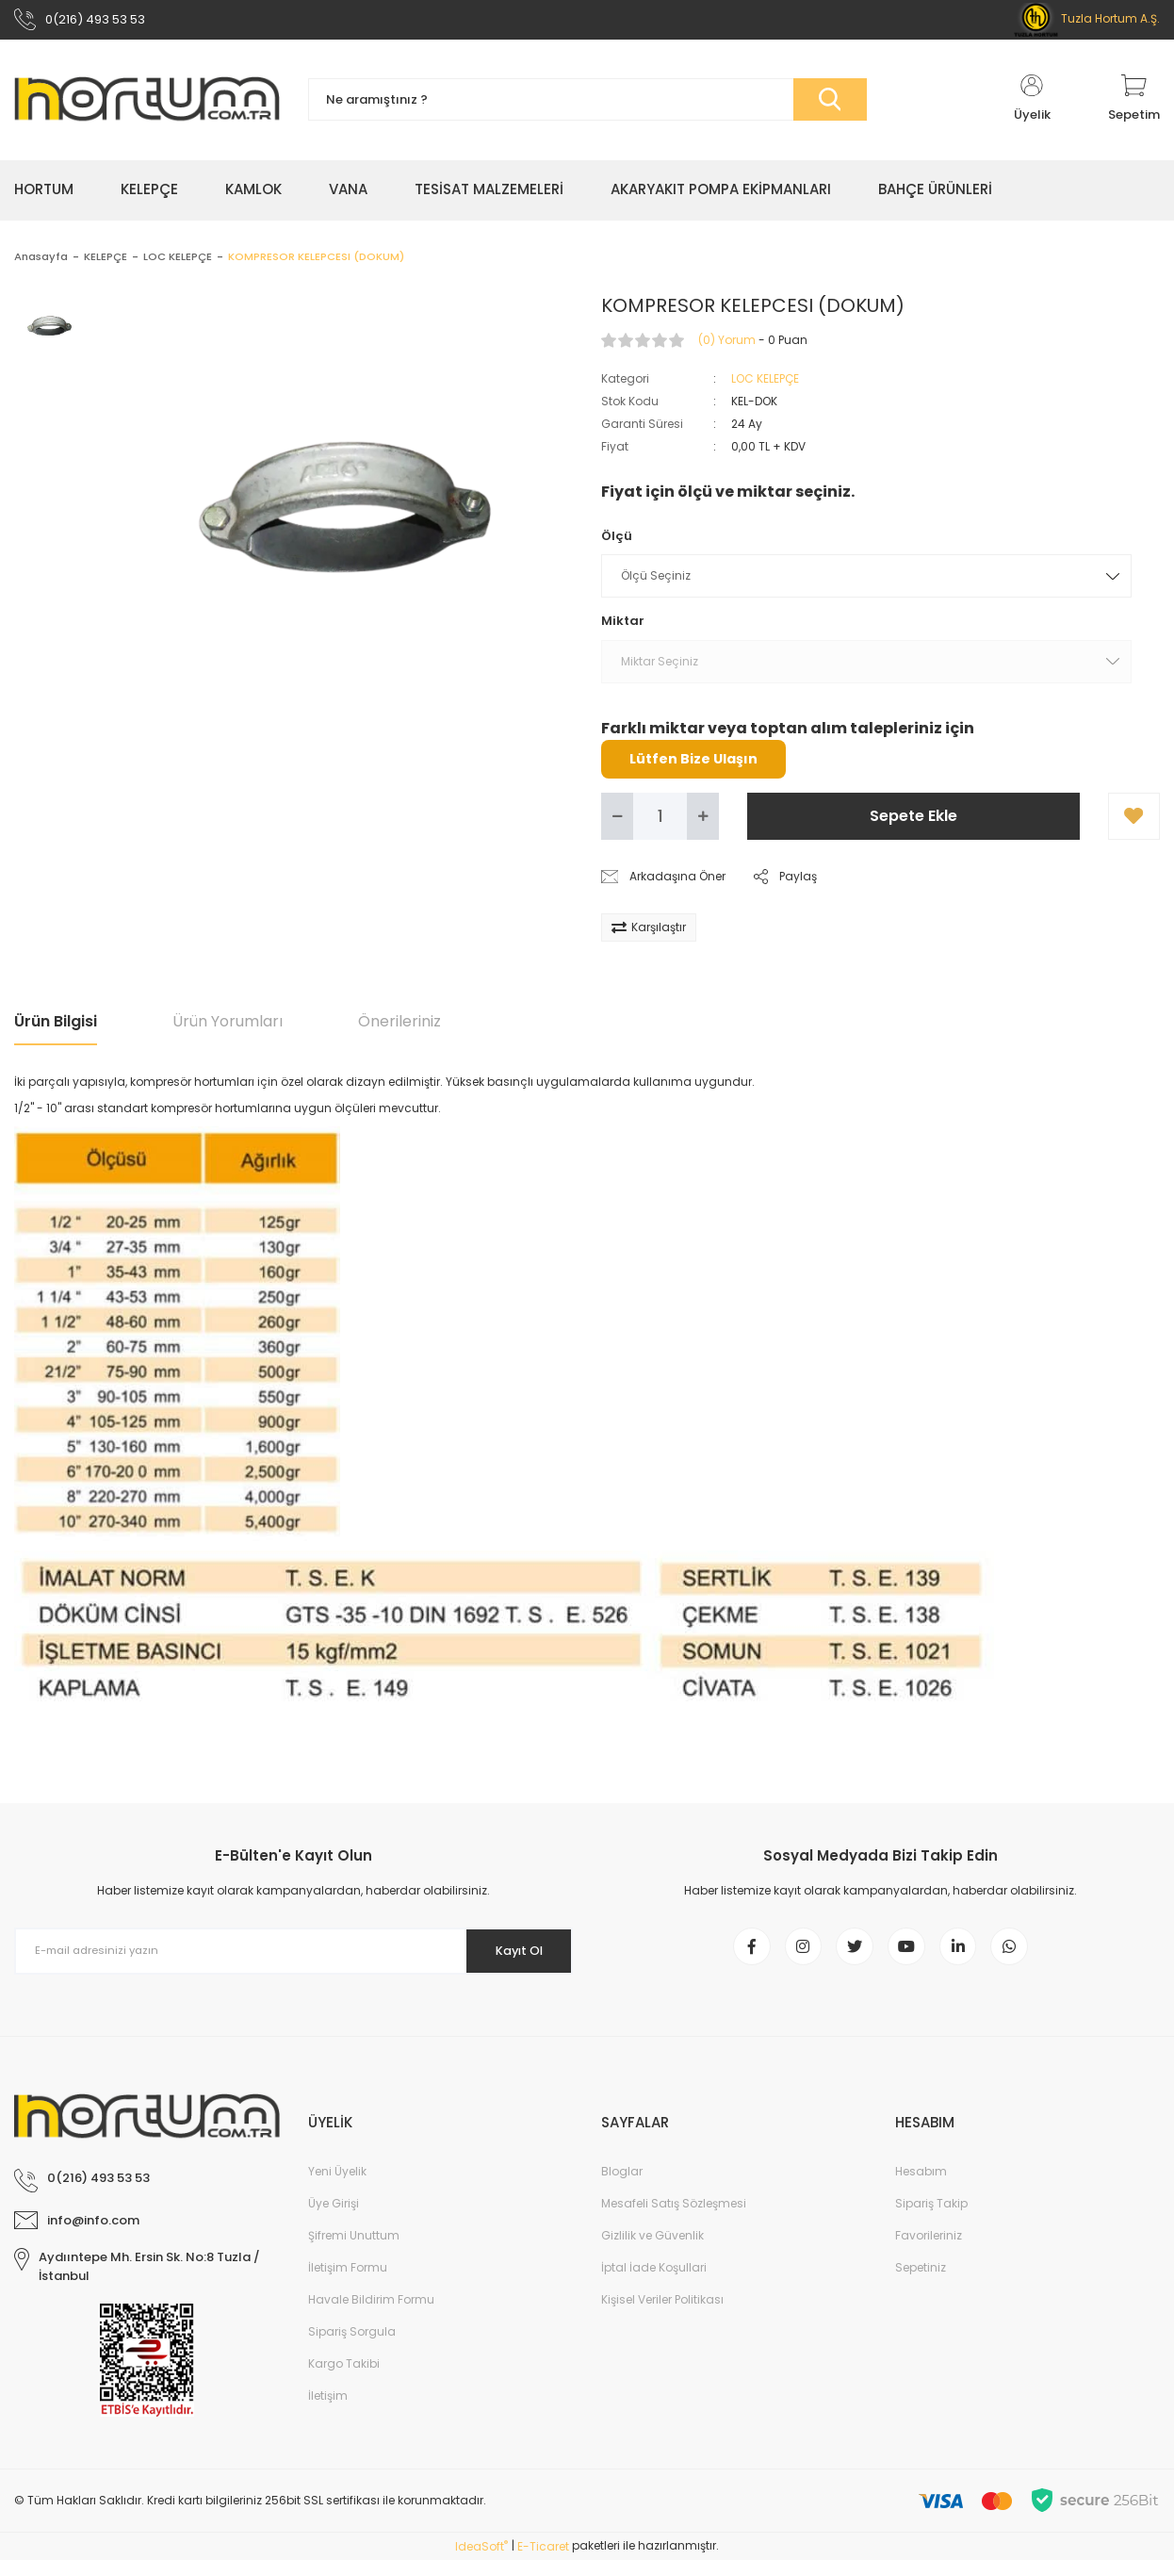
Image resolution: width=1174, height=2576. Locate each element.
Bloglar (622, 2187)
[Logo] (147, 105)
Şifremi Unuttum (353, 2251)
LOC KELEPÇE (765, 384)
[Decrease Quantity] (617, 821)
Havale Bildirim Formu (371, 2315)
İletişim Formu (347, 2283)
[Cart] (1134, 106)
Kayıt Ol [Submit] (510, 1956)
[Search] (587, 106)
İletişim (328, 2412)
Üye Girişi (333, 2219)
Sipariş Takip (931, 2219)
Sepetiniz (920, 2283)
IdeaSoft (481, 2562)
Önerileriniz (399, 1027)
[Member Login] (1032, 106)
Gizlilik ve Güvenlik (652, 2251)
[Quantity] (660, 821)
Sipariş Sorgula (352, 2347)
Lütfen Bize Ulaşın (693, 764)
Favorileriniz (928, 2251)
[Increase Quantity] (703, 821)
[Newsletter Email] (293, 1956)
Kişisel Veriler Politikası (662, 2315)
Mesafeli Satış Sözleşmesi (673, 2219)
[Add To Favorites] (1134, 821)
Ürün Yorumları (227, 1027)
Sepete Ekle (913, 821)
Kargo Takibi (344, 2379)
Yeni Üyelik (337, 2187)
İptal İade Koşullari (654, 2283)
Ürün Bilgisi (55, 1027)
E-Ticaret (543, 2562)
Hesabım (921, 2187)
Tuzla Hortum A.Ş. (1087, 21)
